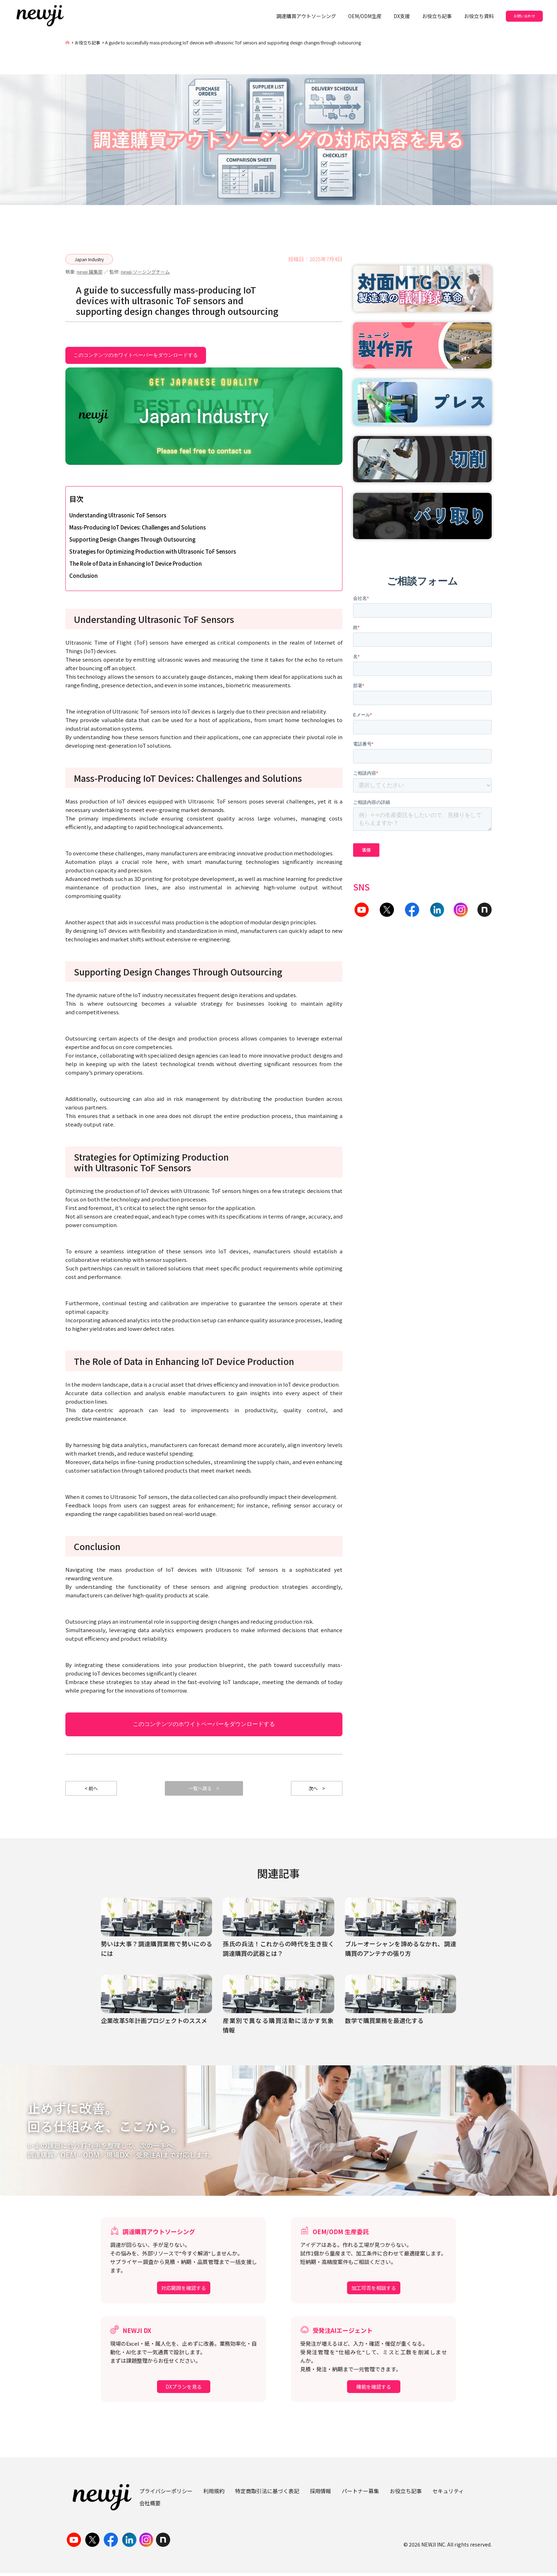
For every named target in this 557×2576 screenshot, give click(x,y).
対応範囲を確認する (183, 2290)
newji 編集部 (90, 271)
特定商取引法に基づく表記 (267, 2493)
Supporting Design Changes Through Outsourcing (132, 539)
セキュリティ (448, 2493)
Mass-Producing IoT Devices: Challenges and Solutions (137, 527)
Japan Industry (89, 259)
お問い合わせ (524, 15)
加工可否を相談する (373, 2290)
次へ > (316, 1789)
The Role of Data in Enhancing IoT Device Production (135, 563)
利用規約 (214, 2493)
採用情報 (320, 2493)
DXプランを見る (184, 2389)
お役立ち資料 (479, 16)
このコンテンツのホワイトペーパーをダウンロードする (136, 355)
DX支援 (402, 16)
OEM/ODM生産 (365, 16)
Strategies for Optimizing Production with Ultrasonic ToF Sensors (152, 551)
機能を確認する (373, 2389)
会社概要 (150, 2505)
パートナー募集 (360, 2493)
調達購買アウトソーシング (306, 16)
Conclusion (83, 575)
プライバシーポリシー (166, 2493)
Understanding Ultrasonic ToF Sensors (117, 515)
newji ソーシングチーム (145, 271)
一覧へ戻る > (204, 1789)
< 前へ (91, 1789)
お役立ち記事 (437, 16)
